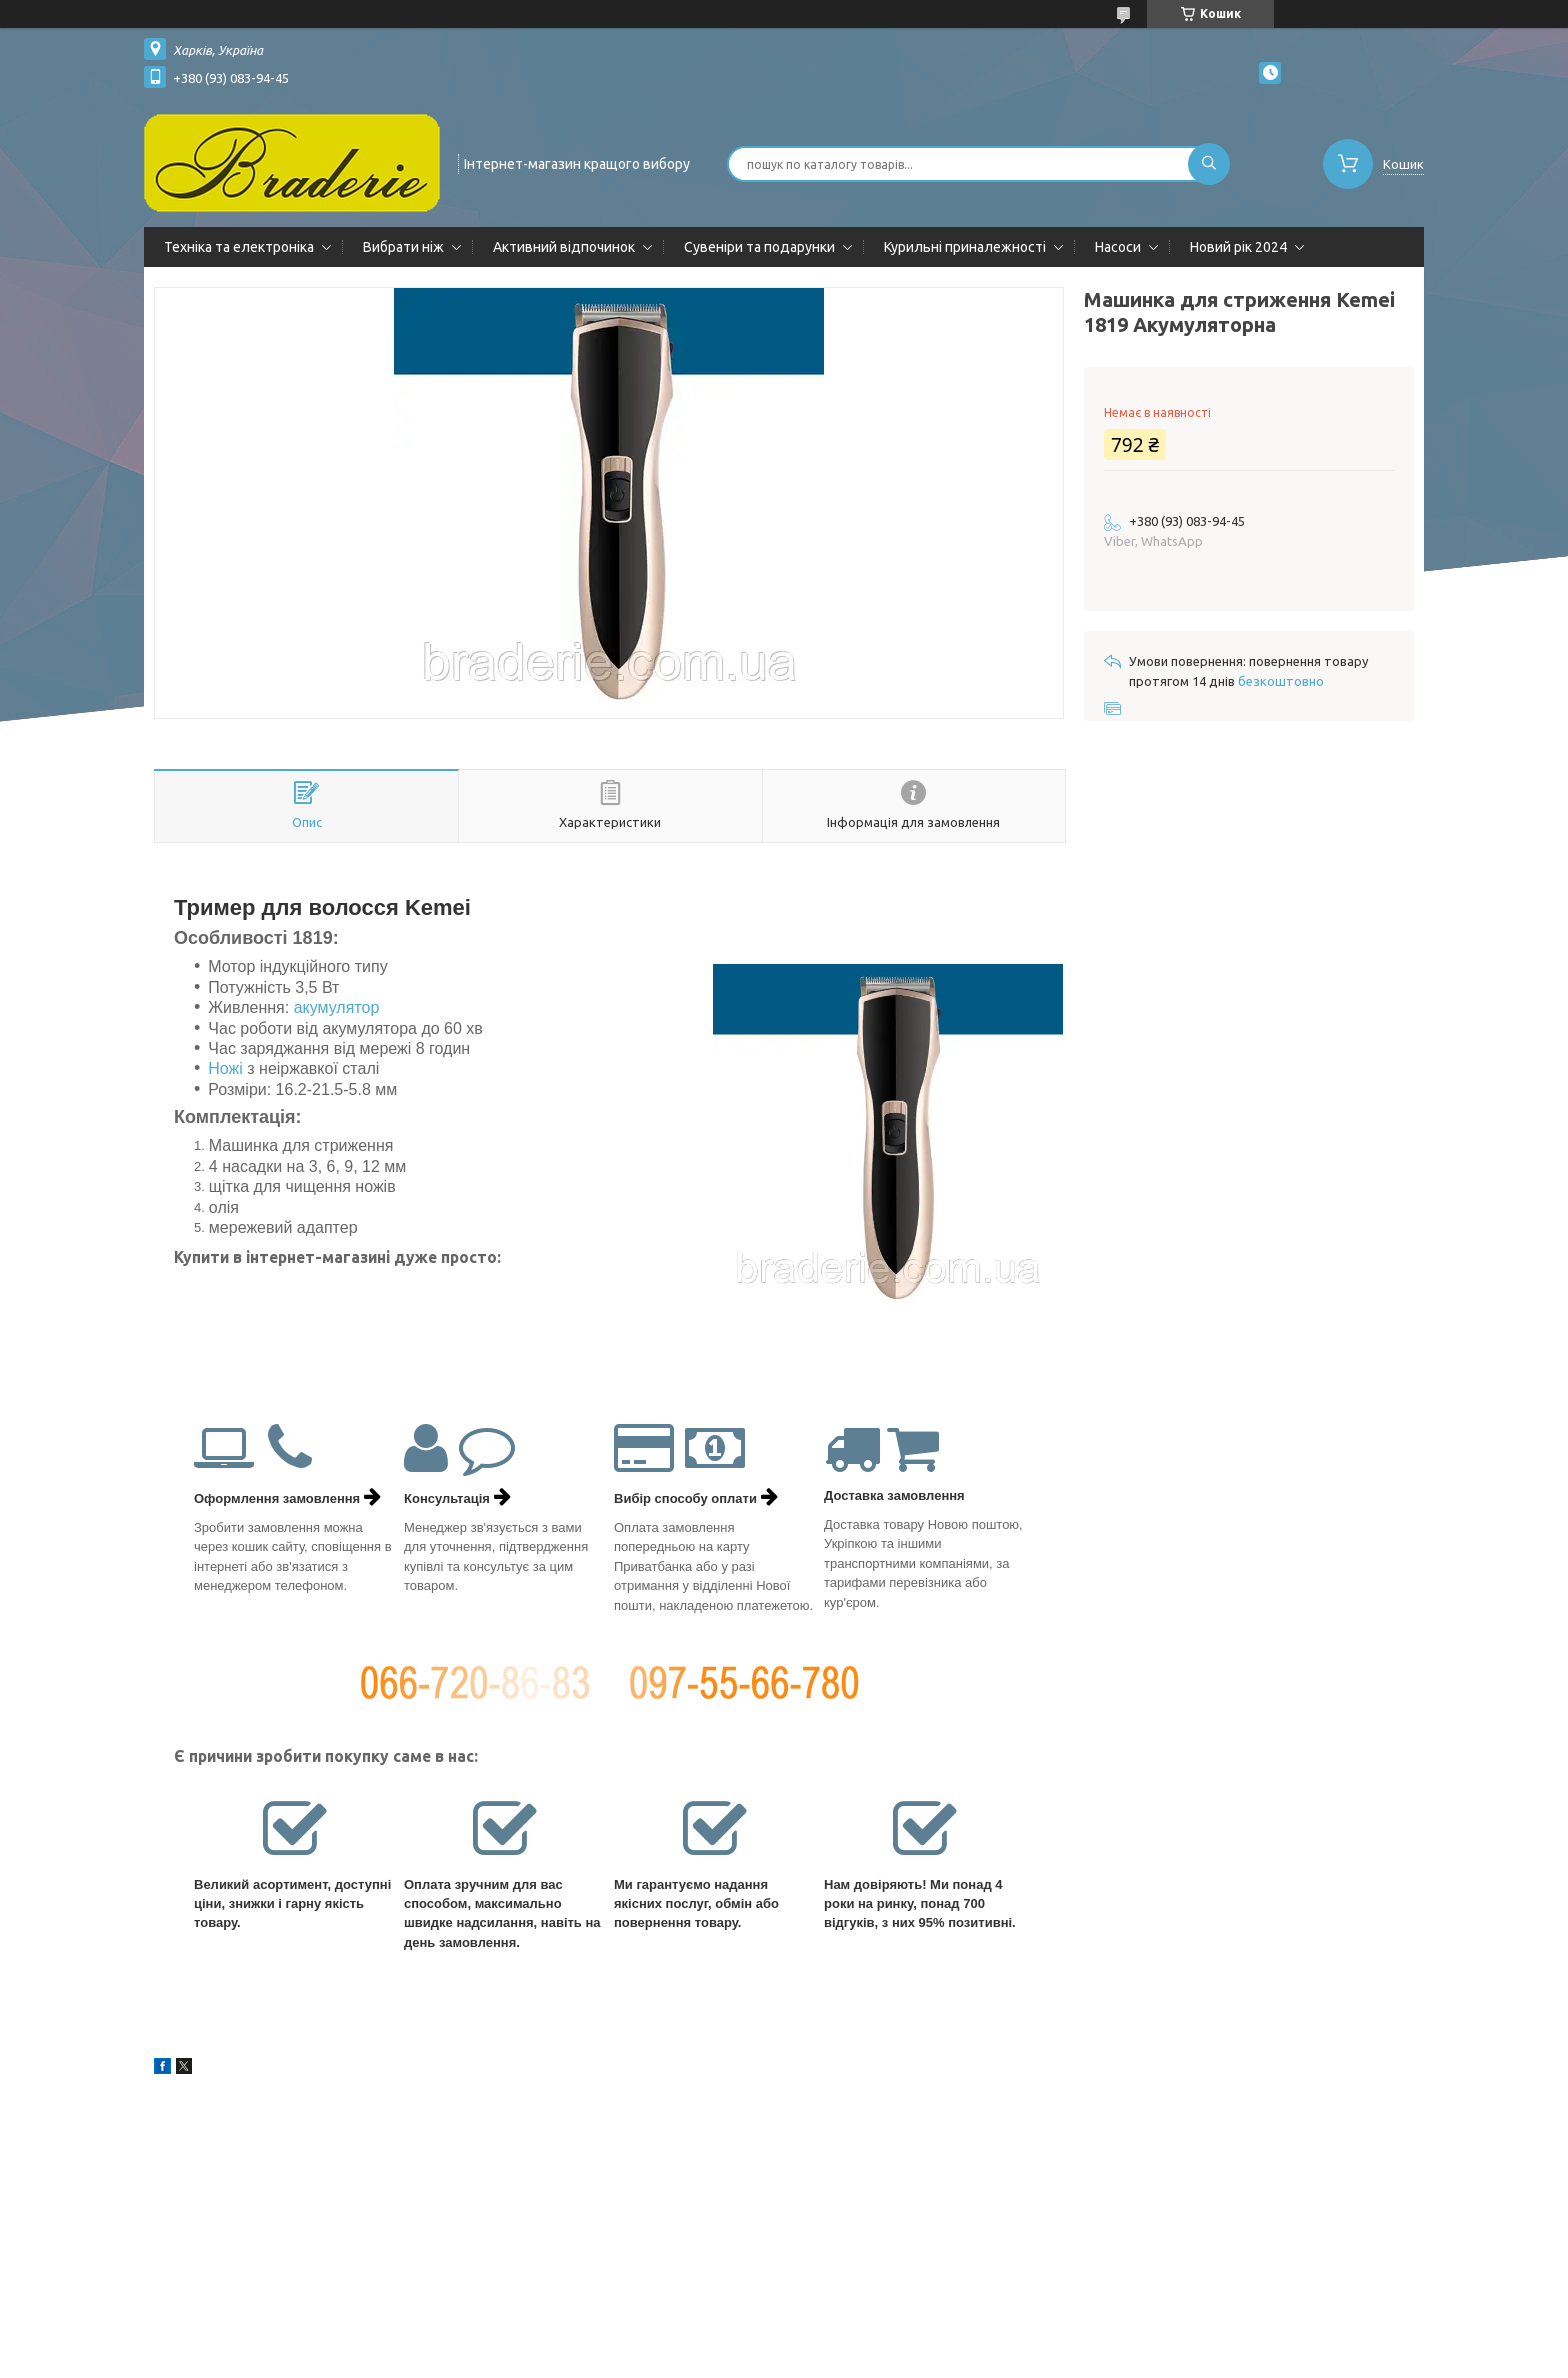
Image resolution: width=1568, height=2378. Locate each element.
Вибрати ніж (403, 247)
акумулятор (337, 1007)
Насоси (1118, 247)
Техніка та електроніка (239, 247)
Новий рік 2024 (1238, 247)
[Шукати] (1209, 164)
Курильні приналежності (965, 247)
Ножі (225, 1068)
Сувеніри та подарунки (759, 247)
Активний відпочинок (564, 247)
